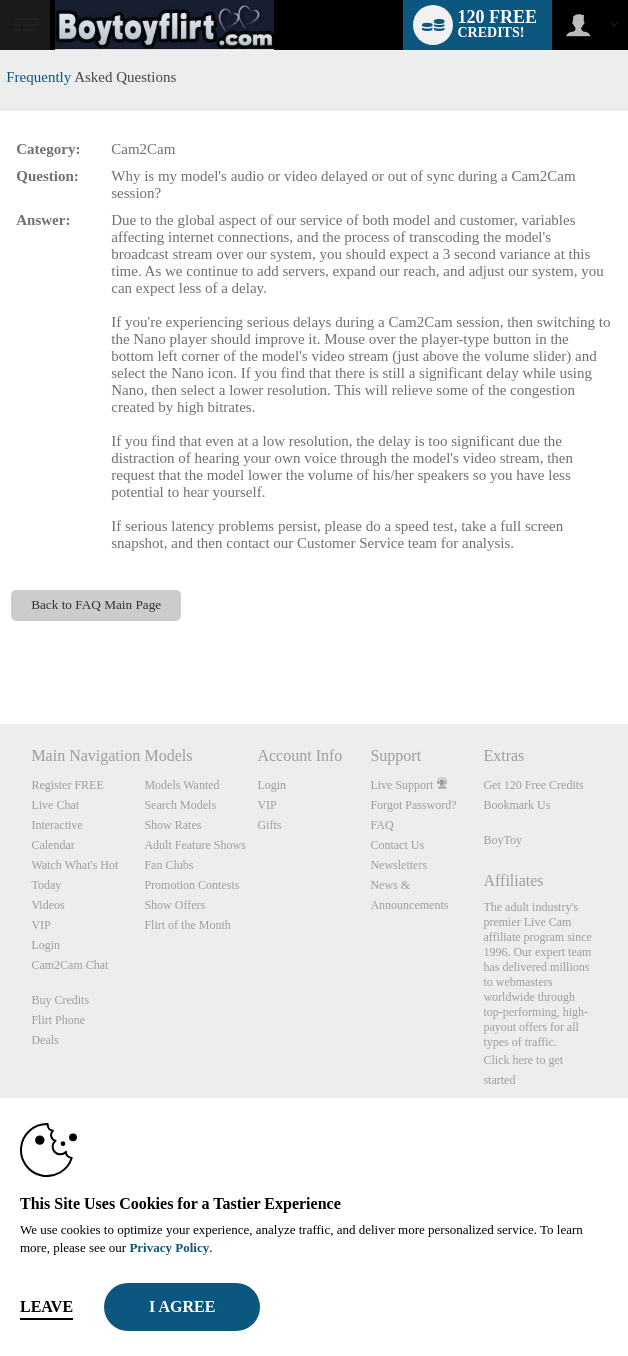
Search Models (180, 805)
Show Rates (172, 825)
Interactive (56, 825)
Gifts (269, 825)
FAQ (381, 825)
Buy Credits (60, 1000)
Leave (46, 1306)
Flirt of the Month (187, 925)
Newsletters (398, 865)
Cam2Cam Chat (69, 965)
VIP (40, 925)
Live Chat (55, 805)
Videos (47, 905)
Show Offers (174, 905)
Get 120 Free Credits (533, 785)
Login (45, 945)
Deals (44, 1040)
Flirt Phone (58, 1020)
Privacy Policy (169, 1247)
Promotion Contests (191, 885)
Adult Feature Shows (194, 845)
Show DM (0, 649)
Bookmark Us (516, 805)
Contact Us (397, 845)
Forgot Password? (413, 805)
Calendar (52, 845)
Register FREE (67, 785)
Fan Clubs (168, 865)
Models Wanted (181, 785)
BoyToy (502, 840)
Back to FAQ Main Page (96, 604)
